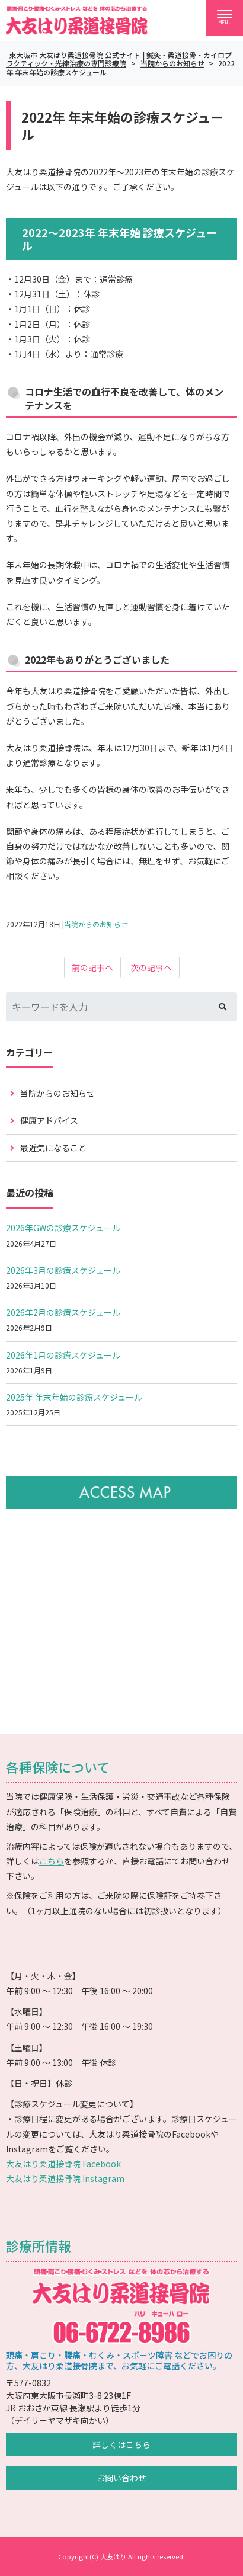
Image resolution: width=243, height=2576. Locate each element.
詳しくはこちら (121, 2444)
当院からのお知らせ (96, 924)
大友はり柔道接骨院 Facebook (63, 2164)
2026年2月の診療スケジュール (63, 1312)
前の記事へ (92, 967)
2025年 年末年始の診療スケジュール (74, 1397)
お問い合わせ (121, 2478)
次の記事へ (151, 967)
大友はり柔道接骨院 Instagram (65, 2178)
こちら (51, 1861)
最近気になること (53, 1148)
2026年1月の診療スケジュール (63, 1355)
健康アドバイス (49, 1120)
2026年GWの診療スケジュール (63, 1227)
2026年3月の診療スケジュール (63, 1270)
